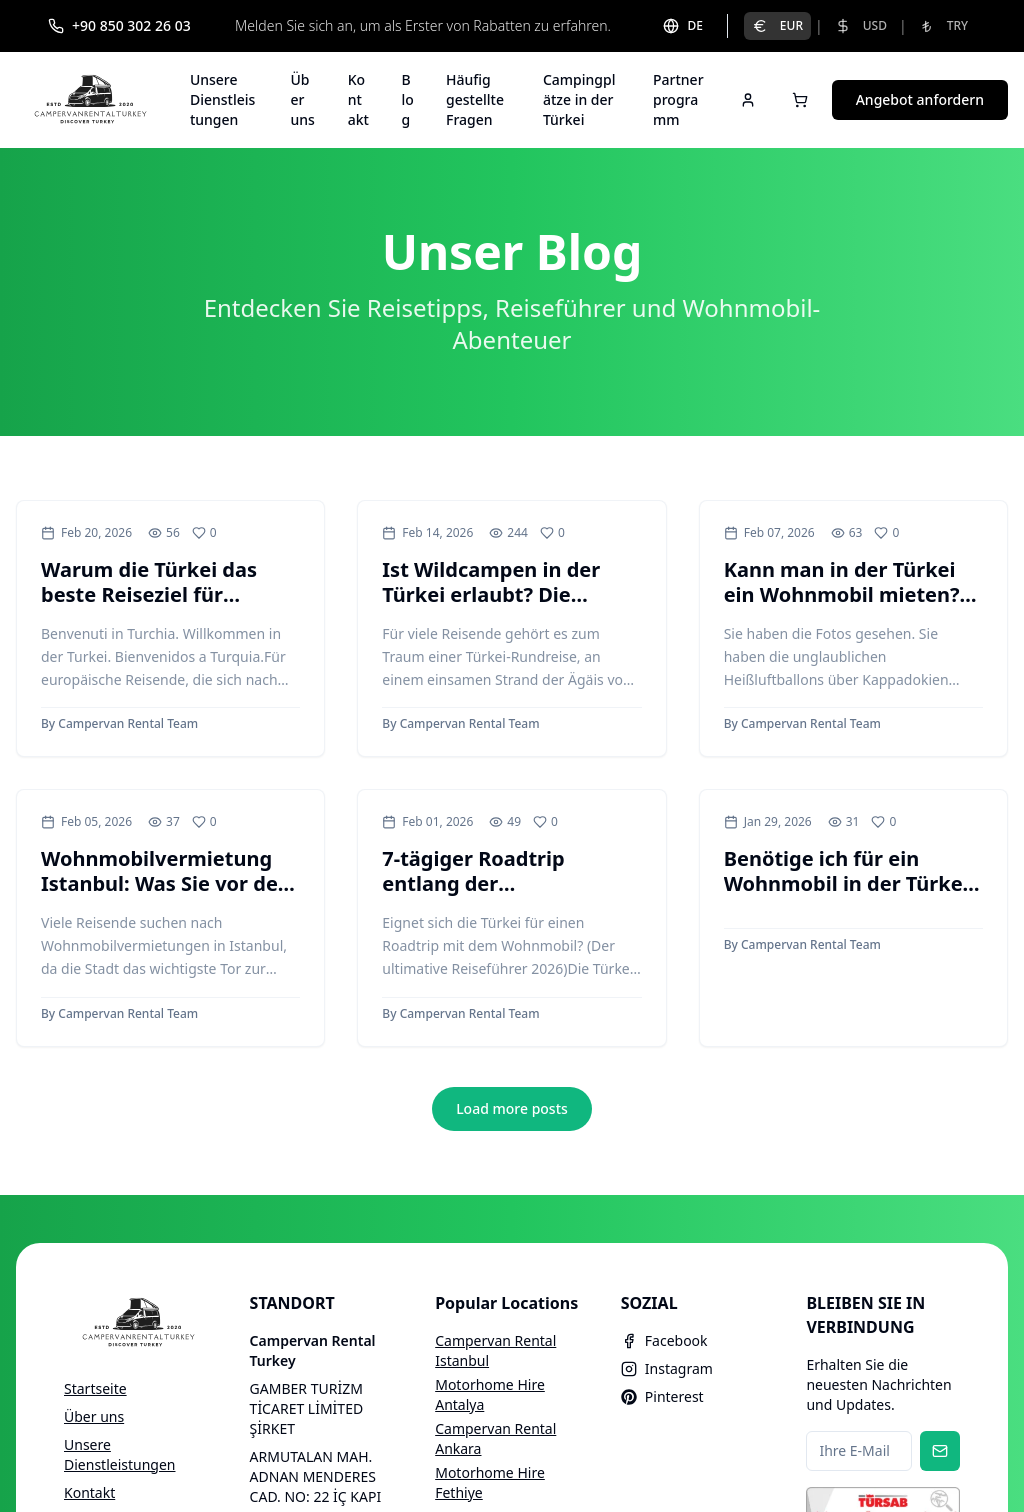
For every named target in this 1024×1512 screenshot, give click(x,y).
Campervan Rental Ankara (495, 1438)
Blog (408, 99)
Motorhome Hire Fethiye (490, 1482)
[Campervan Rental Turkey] (91, 100)
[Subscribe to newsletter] (940, 1451)
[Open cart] (800, 100)
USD (861, 25)
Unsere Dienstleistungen (222, 99)
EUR (777, 25)
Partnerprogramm (678, 99)
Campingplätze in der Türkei (579, 99)
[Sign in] (748, 100)
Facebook (664, 1340)
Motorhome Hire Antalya (490, 1394)
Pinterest (662, 1396)
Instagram (667, 1368)
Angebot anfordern (920, 99)
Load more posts (512, 1108)
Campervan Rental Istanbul (495, 1350)
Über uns (302, 99)
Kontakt (358, 99)
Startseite (95, 1388)
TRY (943, 25)
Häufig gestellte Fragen (475, 99)
